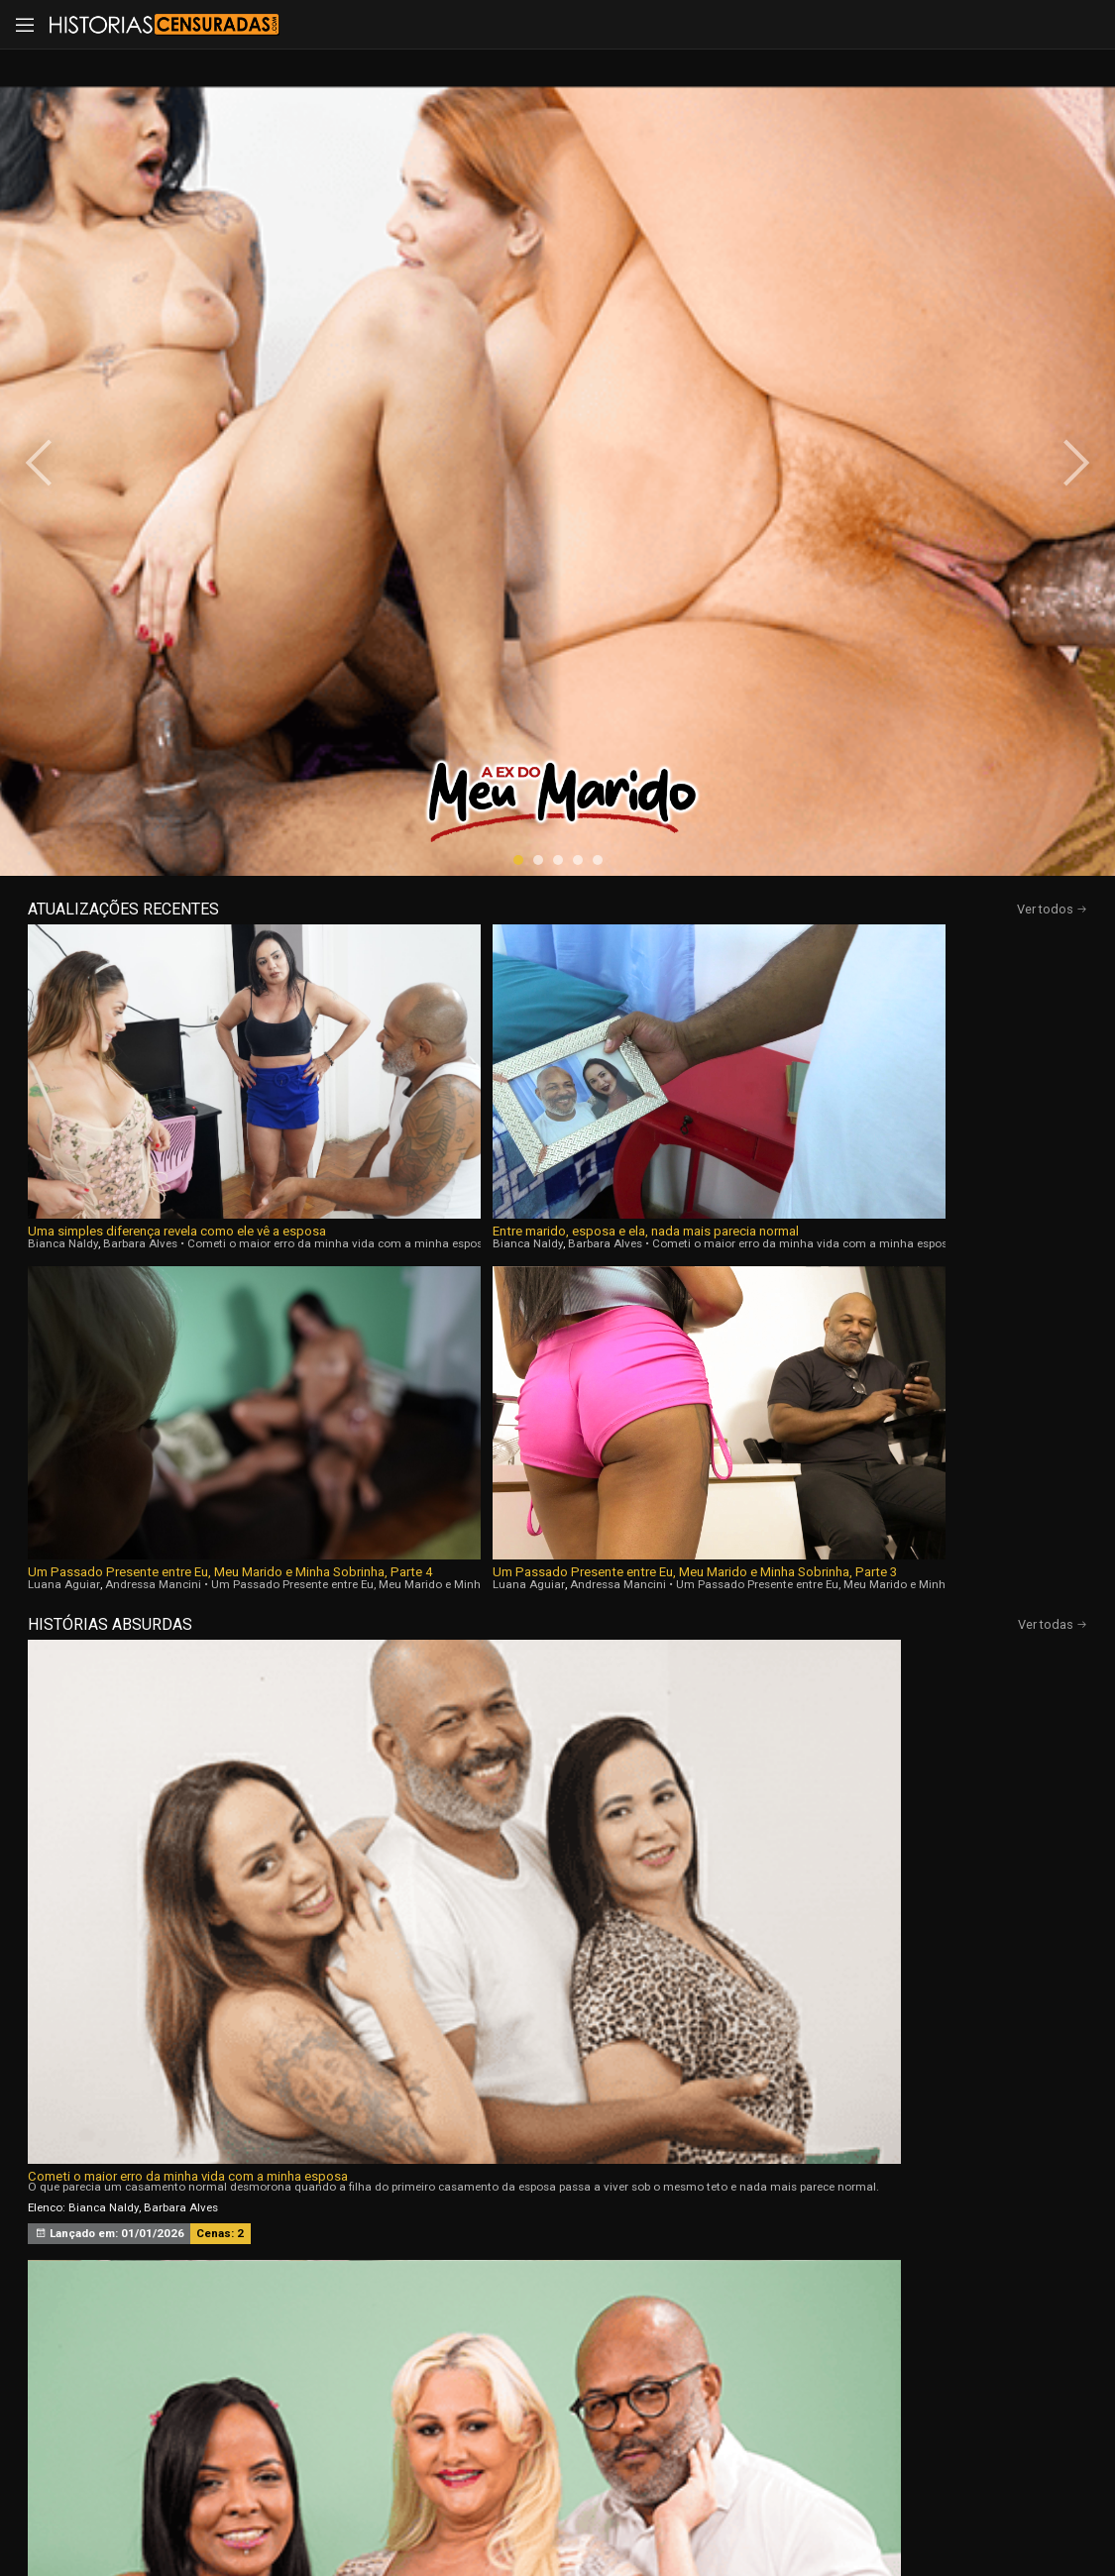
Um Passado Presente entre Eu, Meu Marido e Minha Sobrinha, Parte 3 (940, 689)
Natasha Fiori (808, 1030)
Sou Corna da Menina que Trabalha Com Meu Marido (883, 1298)
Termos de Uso (746, 2509)
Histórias (558, 2304)
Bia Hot (441, 1355)
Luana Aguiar (589, 701)
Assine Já (817, 2407)
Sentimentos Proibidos (95, 1298)
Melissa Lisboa (107, 1355)
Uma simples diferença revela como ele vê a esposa (153, 689)
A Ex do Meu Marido (439, 1298)
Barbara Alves (140, 701)
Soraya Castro (947, 1030)
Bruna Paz (877, 1030)
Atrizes (763, 2304)
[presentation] (61, 257)
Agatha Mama (811, 1355)
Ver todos (1052, 498)
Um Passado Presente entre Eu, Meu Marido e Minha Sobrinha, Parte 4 (678, 689)
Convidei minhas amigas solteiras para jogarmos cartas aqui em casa (902, 973)
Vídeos (352, 2304)
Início (146, 2304)
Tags (968, 2304)
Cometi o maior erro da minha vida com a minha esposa (188, 973)
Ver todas (1052, 741)
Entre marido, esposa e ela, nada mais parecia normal (415, 689)
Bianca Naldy (63, 701)
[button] (518, 450)
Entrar (298, 2407)
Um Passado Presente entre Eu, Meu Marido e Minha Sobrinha (551, 973)
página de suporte (546, 2509)
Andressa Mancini (678, 701)
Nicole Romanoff (900, 1355)
